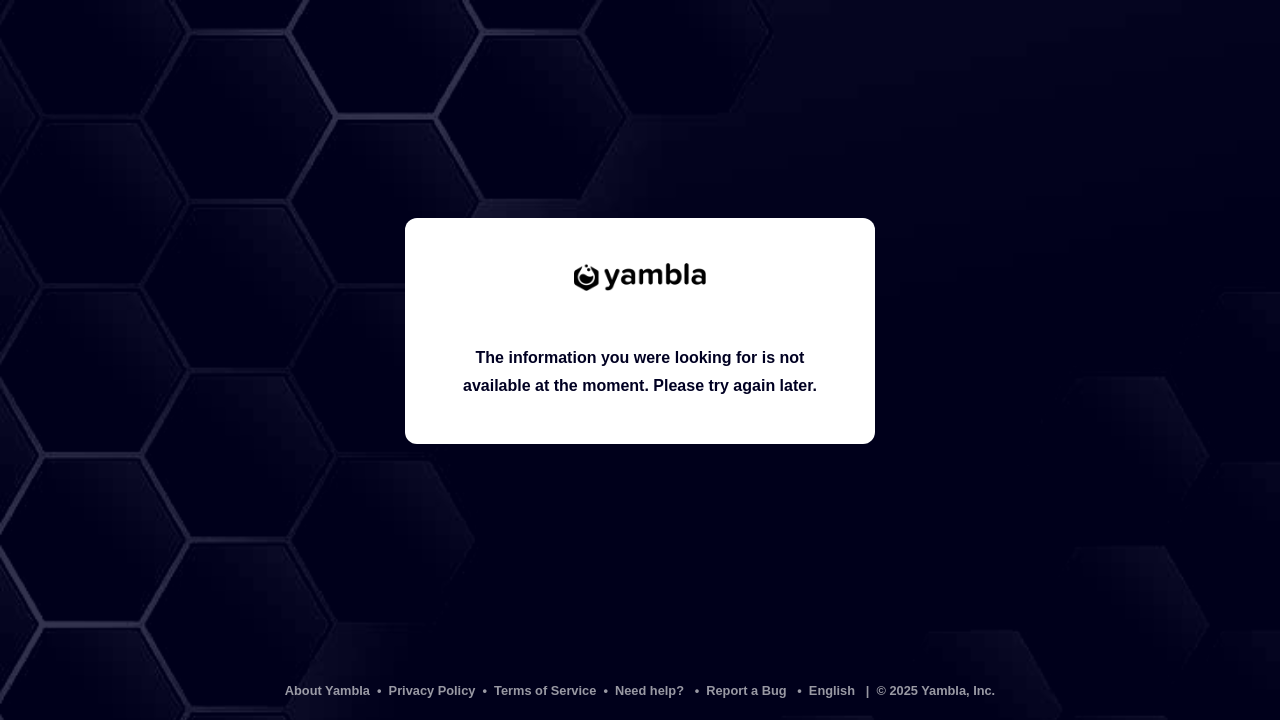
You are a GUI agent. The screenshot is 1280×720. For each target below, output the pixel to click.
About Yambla (327, 690)
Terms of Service (545, 690)
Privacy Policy (432, 690)
